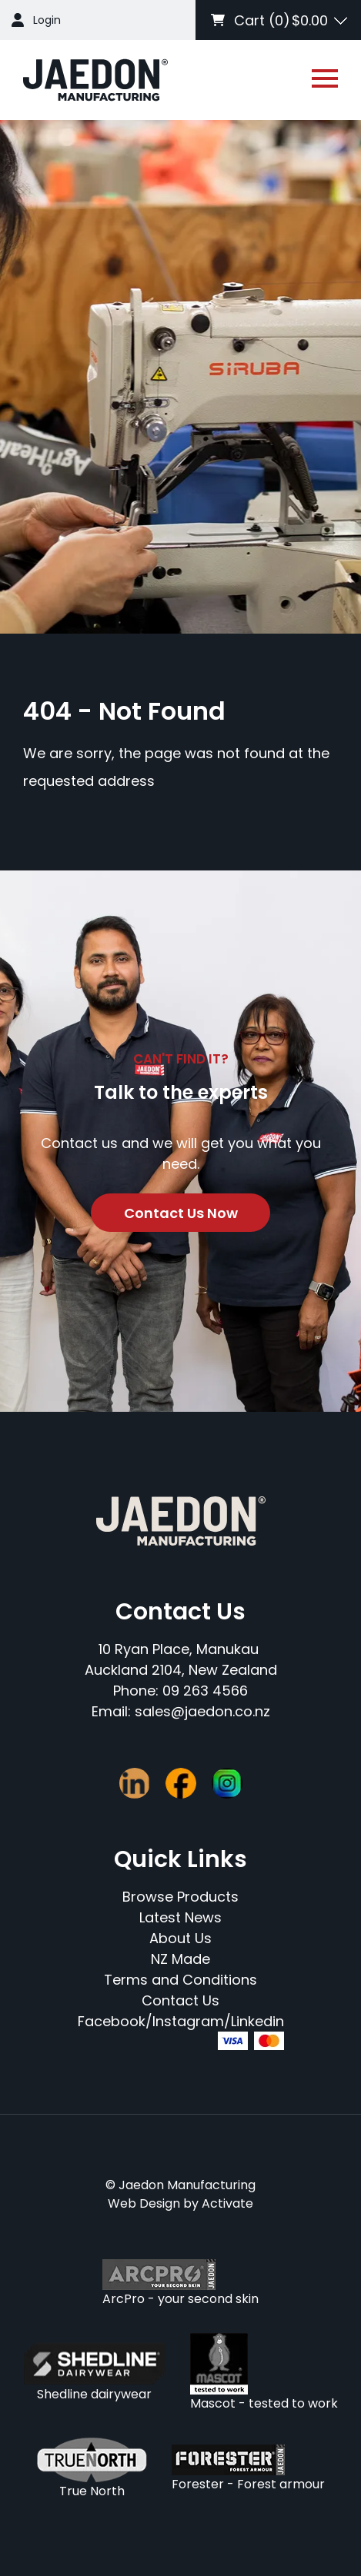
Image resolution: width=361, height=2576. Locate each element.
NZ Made (180, 1959)
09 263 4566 (205, 1690)
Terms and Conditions (180, 1979)
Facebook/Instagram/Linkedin (181, 2021)
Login (47, 20)
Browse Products (180, 1896)
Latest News (180, 1917)
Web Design (144, 2203)
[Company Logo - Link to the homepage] (95, 80)
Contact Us (180, 2000)
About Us (180, 1938)
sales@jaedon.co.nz (202, 1711)
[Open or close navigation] (325, 78)
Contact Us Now (181, 1213)
